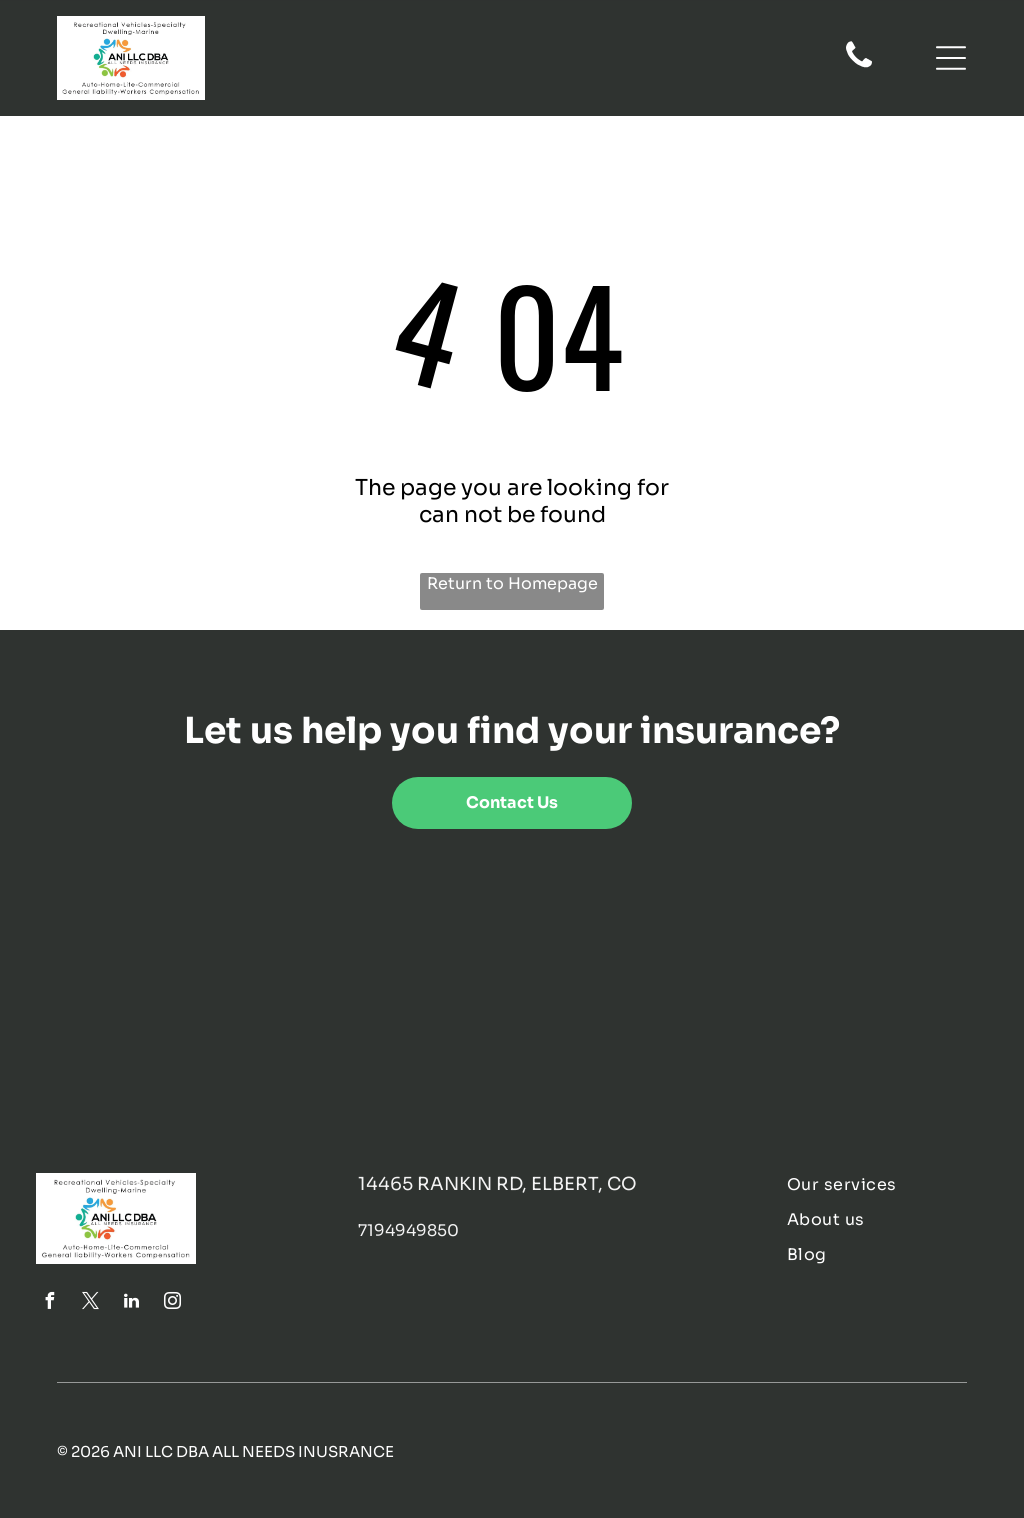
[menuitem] (887, 1184)
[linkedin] (131, 1303)
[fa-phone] (859, 66)
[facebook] (49, 1303)
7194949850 (408, 1230)
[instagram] (172, 1303)
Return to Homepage (512, 583)
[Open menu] (951, 58)
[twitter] (90, 1303)
